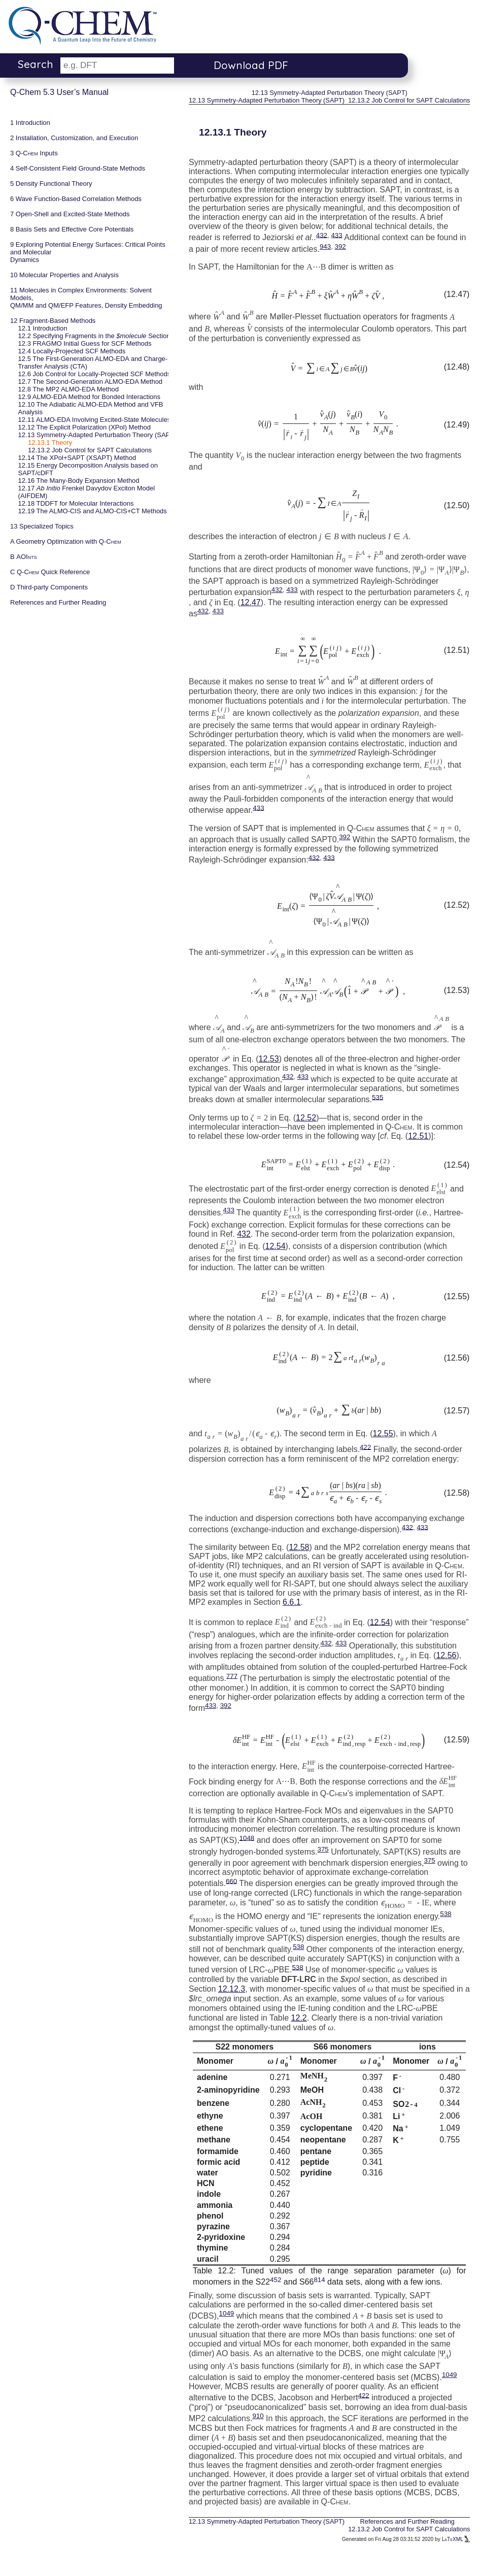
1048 (247, 1837)
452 (275, 2279)
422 (365, 1446)
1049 (226, 2313)
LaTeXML (456, 2539)
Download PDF (251, 65)
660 (231, 1881)
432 (321, 235)
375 (322, 1849)
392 (340, 246)
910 (257, 2416)
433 (336, 235)
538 (445, 1914)
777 (231, 1675)
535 (377, 1097)
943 (325, 246)
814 (319, 2279)
